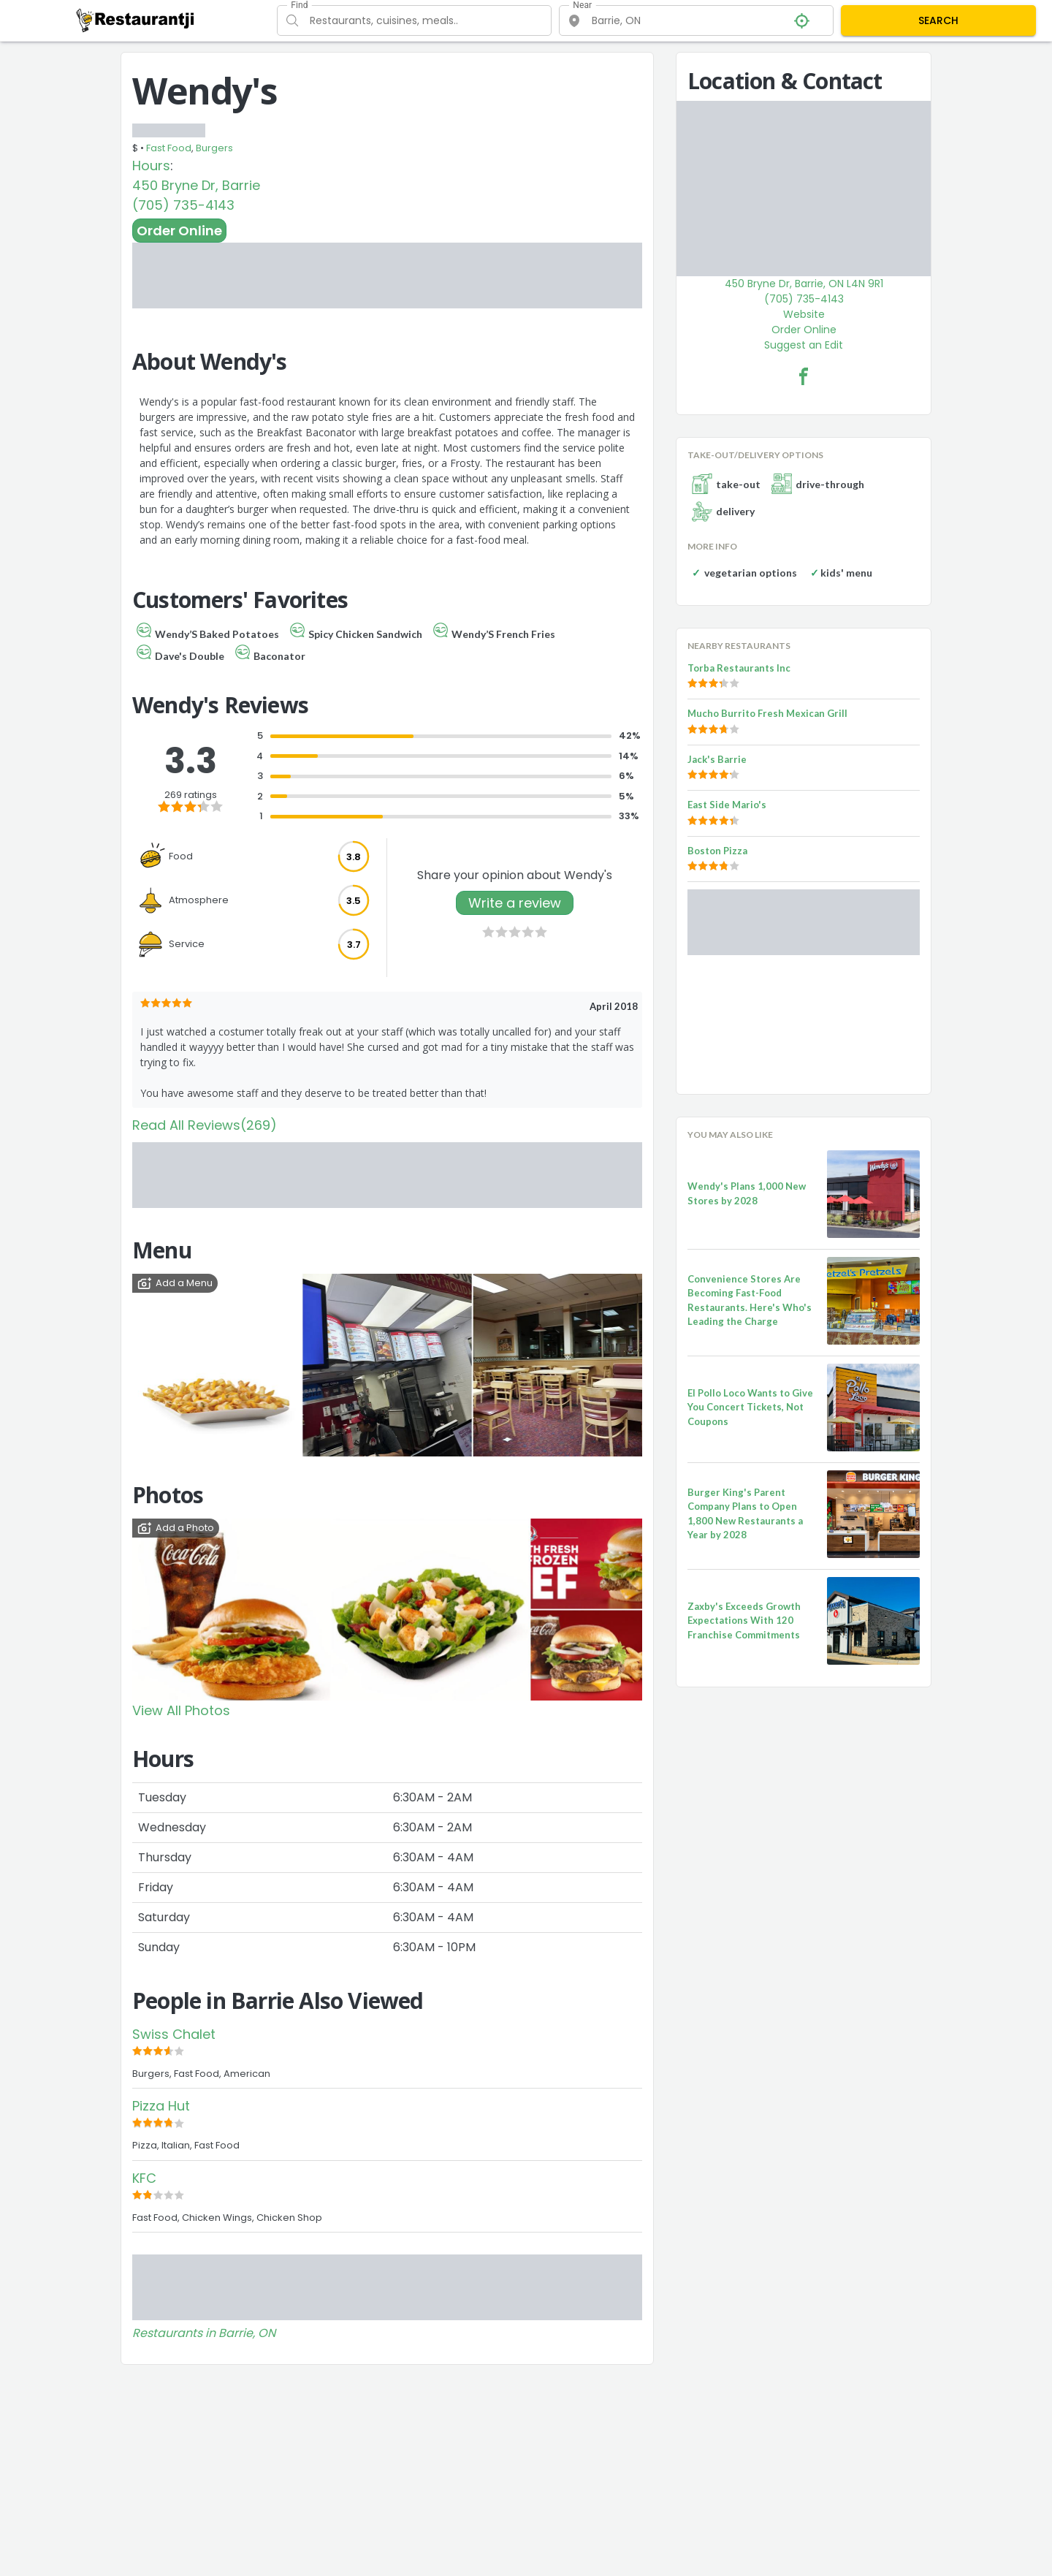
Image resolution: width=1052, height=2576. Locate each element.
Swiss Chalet (174, 2034)
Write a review (514, 903)
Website (804, 314)
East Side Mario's (726, 804)
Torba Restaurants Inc (738, 668)
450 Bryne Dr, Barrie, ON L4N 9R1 (804, 283)
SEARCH (938, 20)
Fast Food (168, 148)
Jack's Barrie (717, 759)
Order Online (179, 230)
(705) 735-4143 (183, 205)
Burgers (214, 148)
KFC (144, 2178)
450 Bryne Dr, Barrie (196, 185)
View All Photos (181, 1710)
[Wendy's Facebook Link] (803, 376)
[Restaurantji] (135, 19)
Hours (151, 165)
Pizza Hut (161, 2106)
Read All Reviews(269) (204, 1125)
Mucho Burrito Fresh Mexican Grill (767, 713)
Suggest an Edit (803, 345)
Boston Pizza (717, 850)
